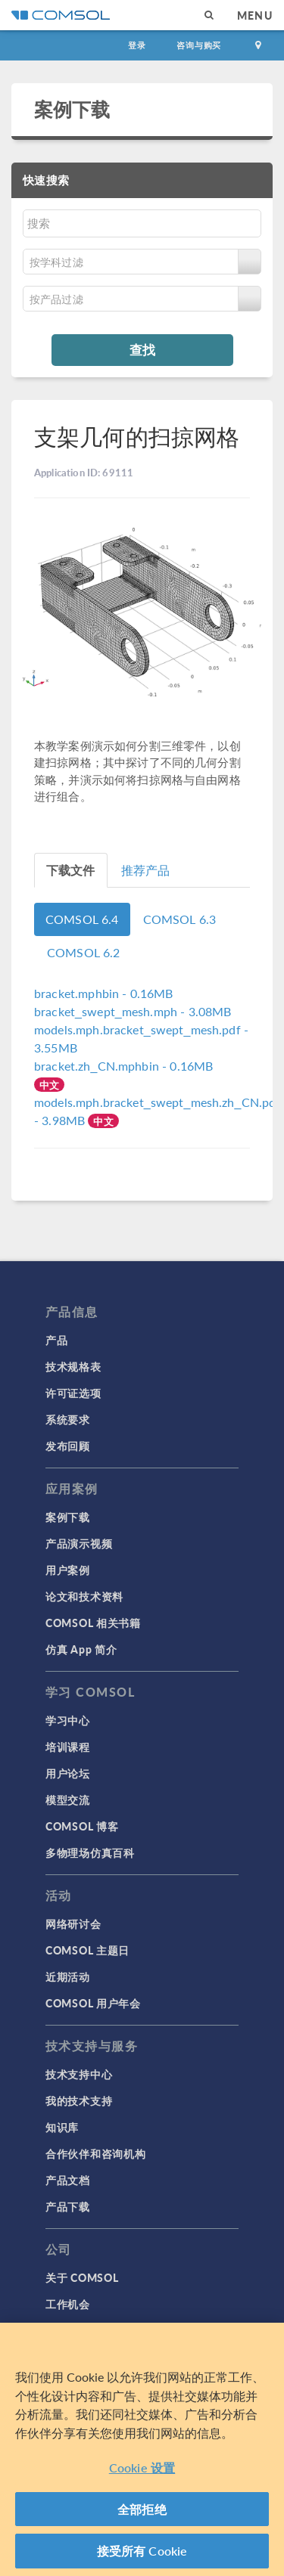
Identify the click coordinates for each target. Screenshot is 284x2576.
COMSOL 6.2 (83, 952)
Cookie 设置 (142, 2467)
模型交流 (67, 1799)
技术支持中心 (78, 2074)
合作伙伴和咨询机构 (95, 2153)
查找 (142, 349)
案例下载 (72, 108)
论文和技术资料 (84, 1596)
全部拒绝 (142, 2509)
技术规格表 (73, 1366)
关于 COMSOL (81, 2277)
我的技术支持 (78, 2100)
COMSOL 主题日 (87, 1950)
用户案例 (67, 1569)
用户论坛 (67, 1773)
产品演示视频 (78, 1543)
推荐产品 (145, 870)
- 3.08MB (132, 1011)
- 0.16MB (103, 993)
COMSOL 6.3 (180, 919)
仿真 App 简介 (81, 1649)
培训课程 (67, 1746)
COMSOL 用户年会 (93, 2002)
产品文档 (67, 2179)
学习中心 (67, 1720)
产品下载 (67, 2206)
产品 (56, 1339)
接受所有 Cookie (142, 2550)
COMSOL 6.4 (82, 919)
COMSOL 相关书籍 (93, 1622)
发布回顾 (67, 1445)
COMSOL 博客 (81, 1826)
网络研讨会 (73, 1923)
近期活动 (67, 1976)
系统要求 (67, 1419)
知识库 (62, 2126)
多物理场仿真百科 (90, 1852)
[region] (142, 2449)
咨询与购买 (198, 45)
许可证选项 (73, 1392)
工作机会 (67, 2303)
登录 (137, 45)
